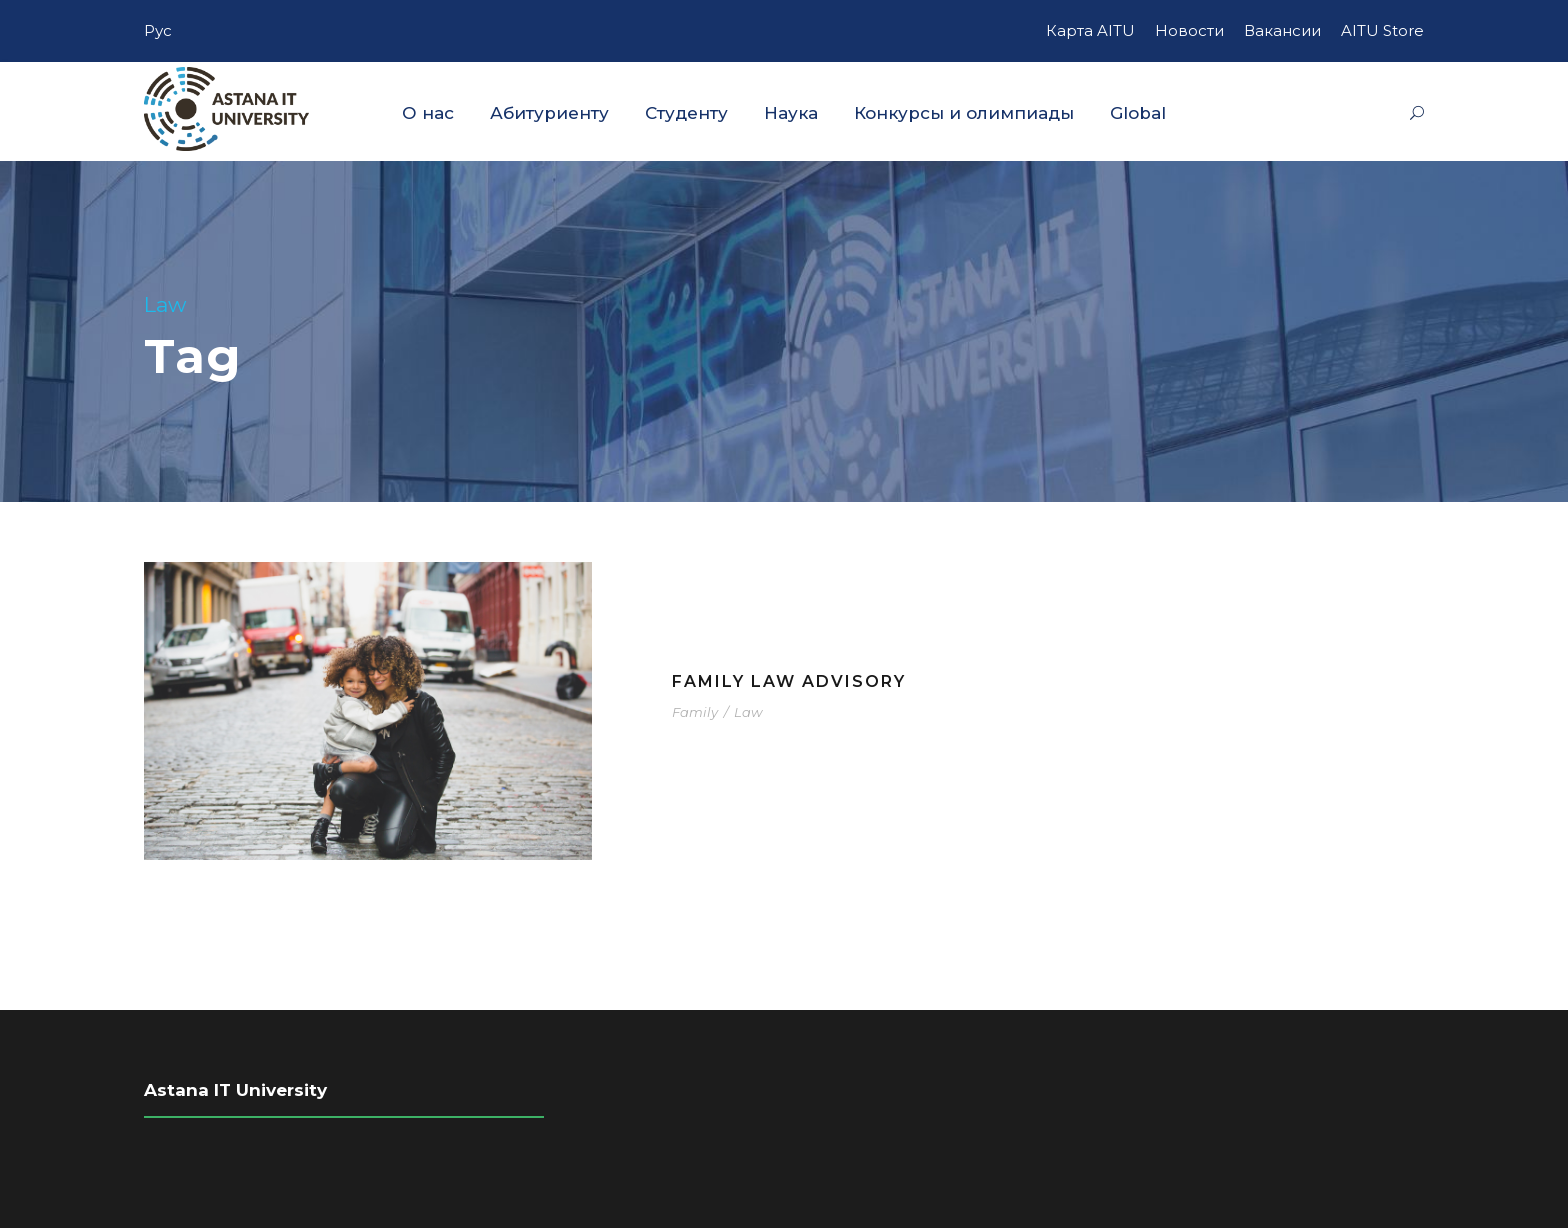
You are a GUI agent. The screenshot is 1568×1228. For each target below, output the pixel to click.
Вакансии (1282, 30)
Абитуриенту (549, 113)
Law (748, 712)
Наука (791, 113)
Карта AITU (1090, 30)
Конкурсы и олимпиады (964, 113)
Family (695, 712)
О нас (428, 113)
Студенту (686, 113)
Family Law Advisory (789, 681)
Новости (1189, 30)
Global (1138, 113)
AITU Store (1382, 30)
